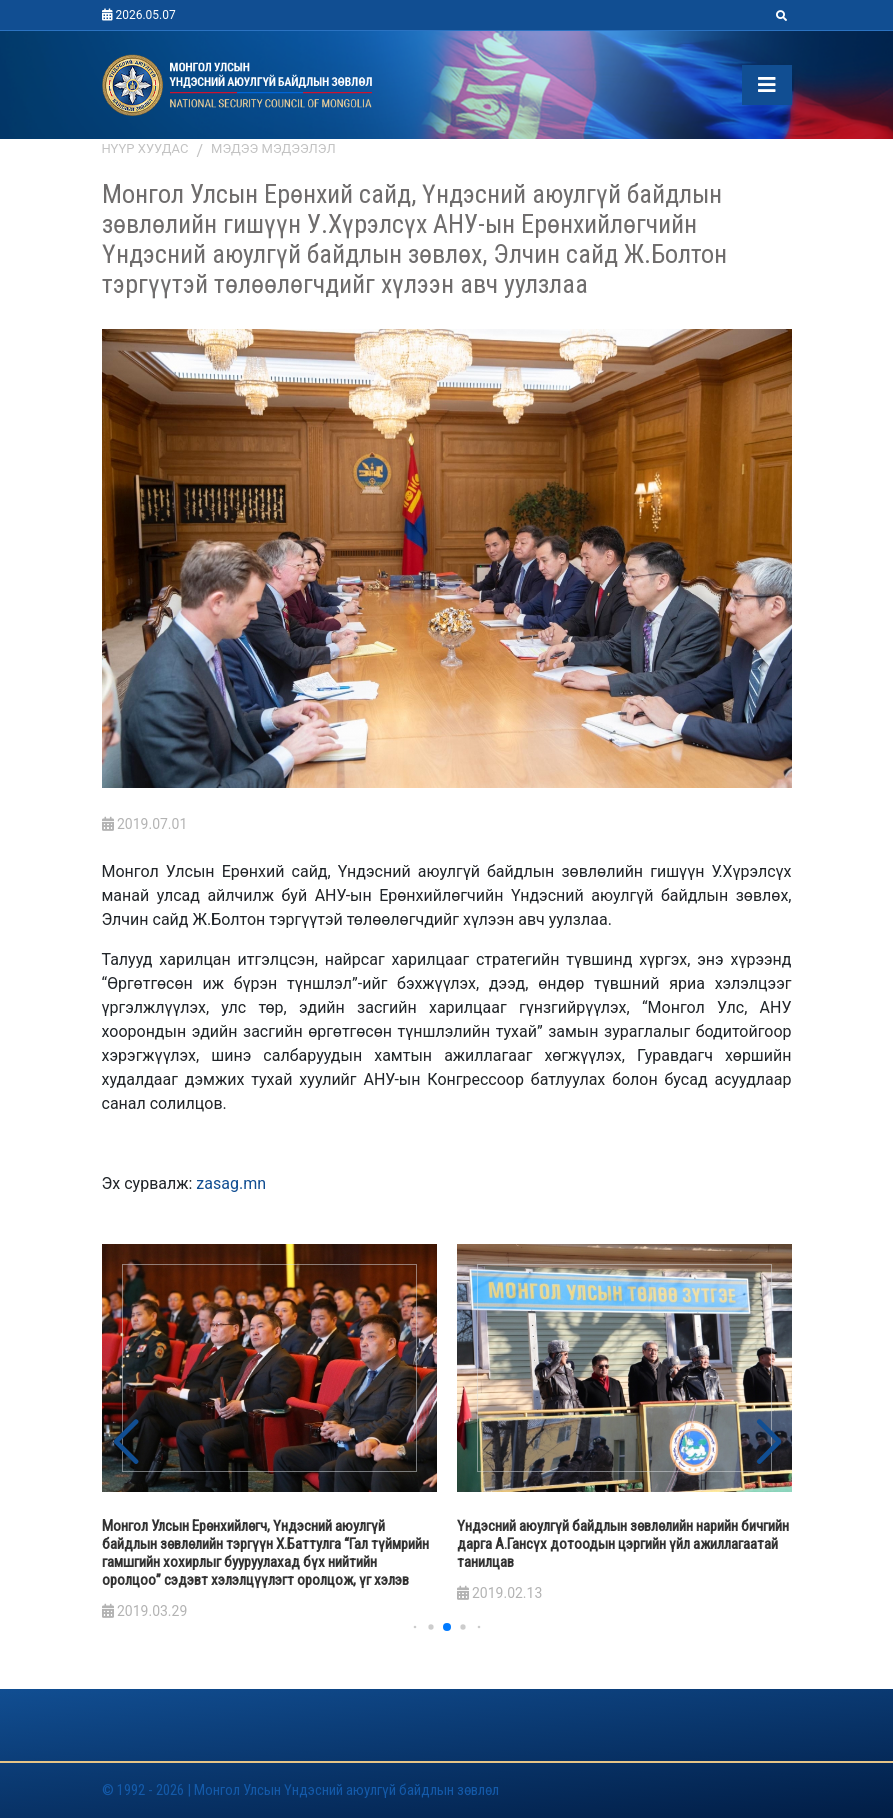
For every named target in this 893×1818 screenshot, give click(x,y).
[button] (768, 1443)
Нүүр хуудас (145, 148)
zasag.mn (231, 1183)
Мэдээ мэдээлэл (273, 148)
